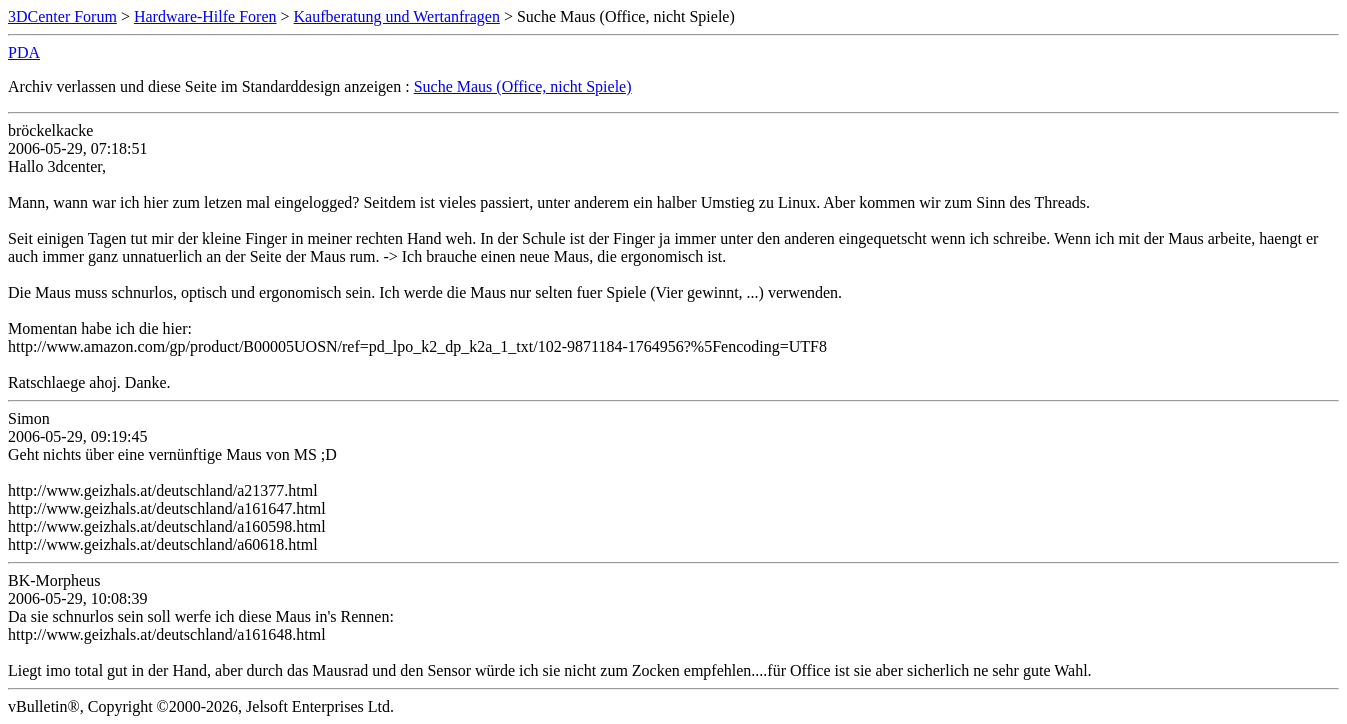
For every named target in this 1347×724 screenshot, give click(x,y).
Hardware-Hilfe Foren (205, 16)
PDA (24, 52)
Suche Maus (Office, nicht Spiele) (523, 86)
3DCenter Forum (62, 16)
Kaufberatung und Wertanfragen (397, 16)
